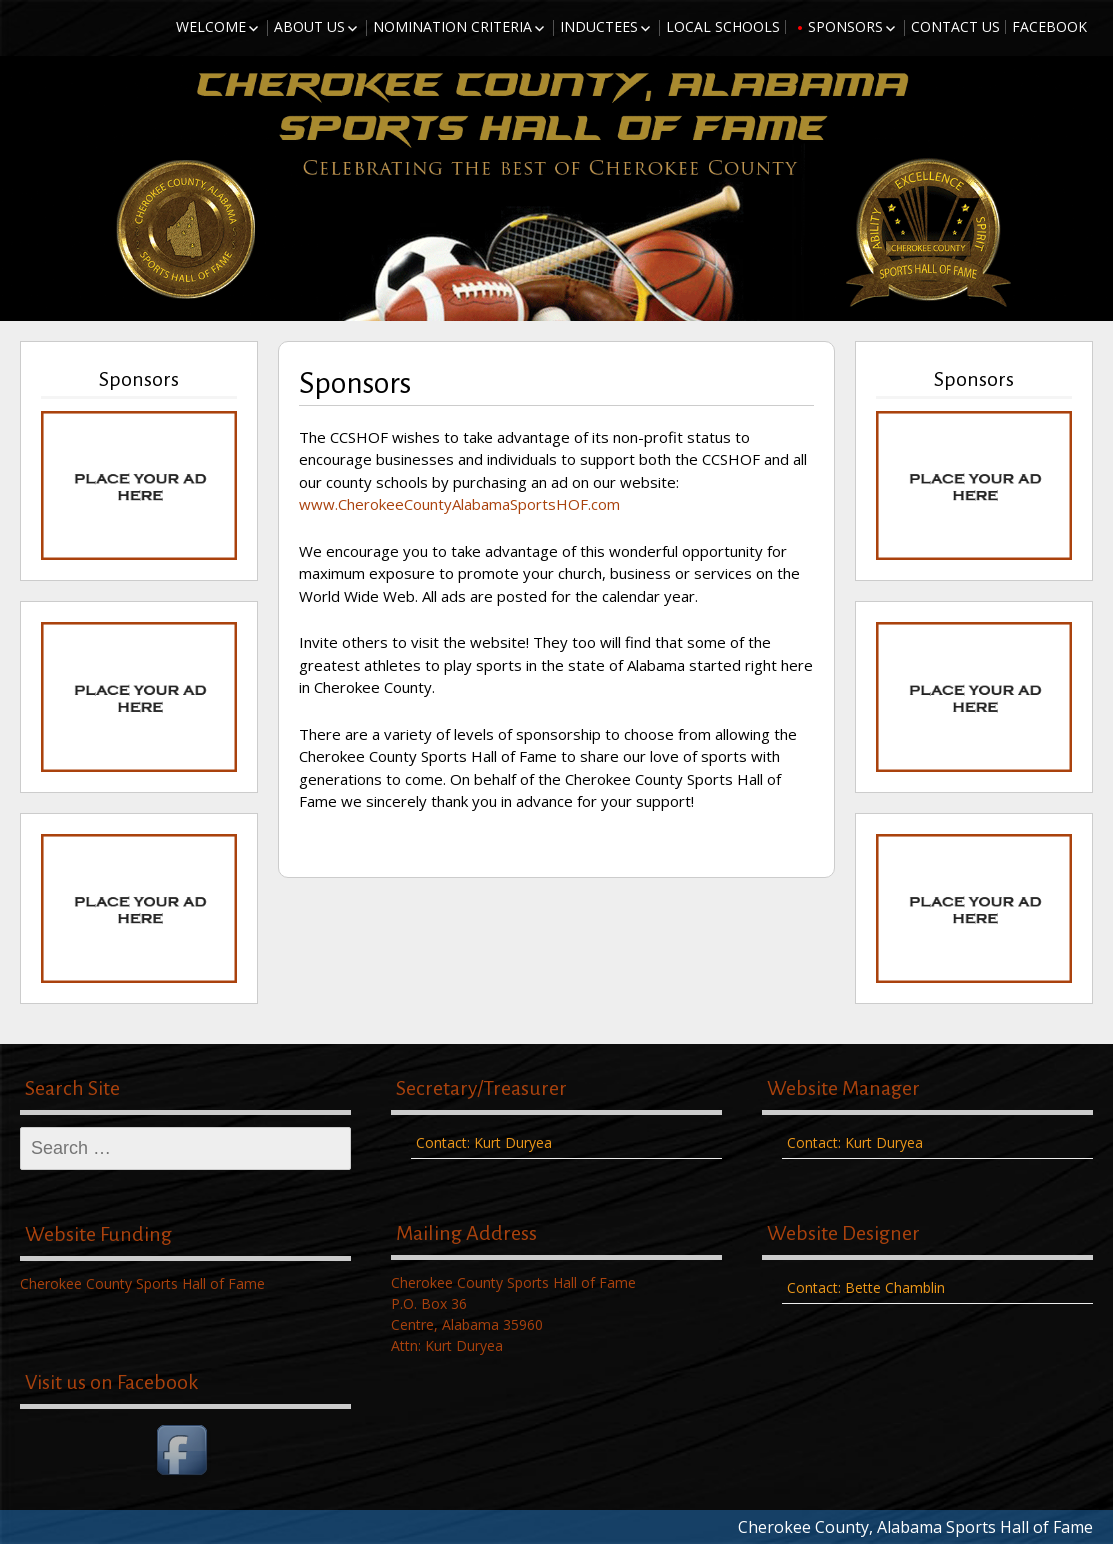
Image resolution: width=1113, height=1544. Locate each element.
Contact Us (955, 26)
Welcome (211, 26)
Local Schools (723, 26)
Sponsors (845, 26)
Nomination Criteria (452, 26)
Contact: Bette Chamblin (866, 1287)
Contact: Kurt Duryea (484, 1142)
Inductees (599, 26)
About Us (309, 26)
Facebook (1049, 26)
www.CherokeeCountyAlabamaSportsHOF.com (459, 504)
